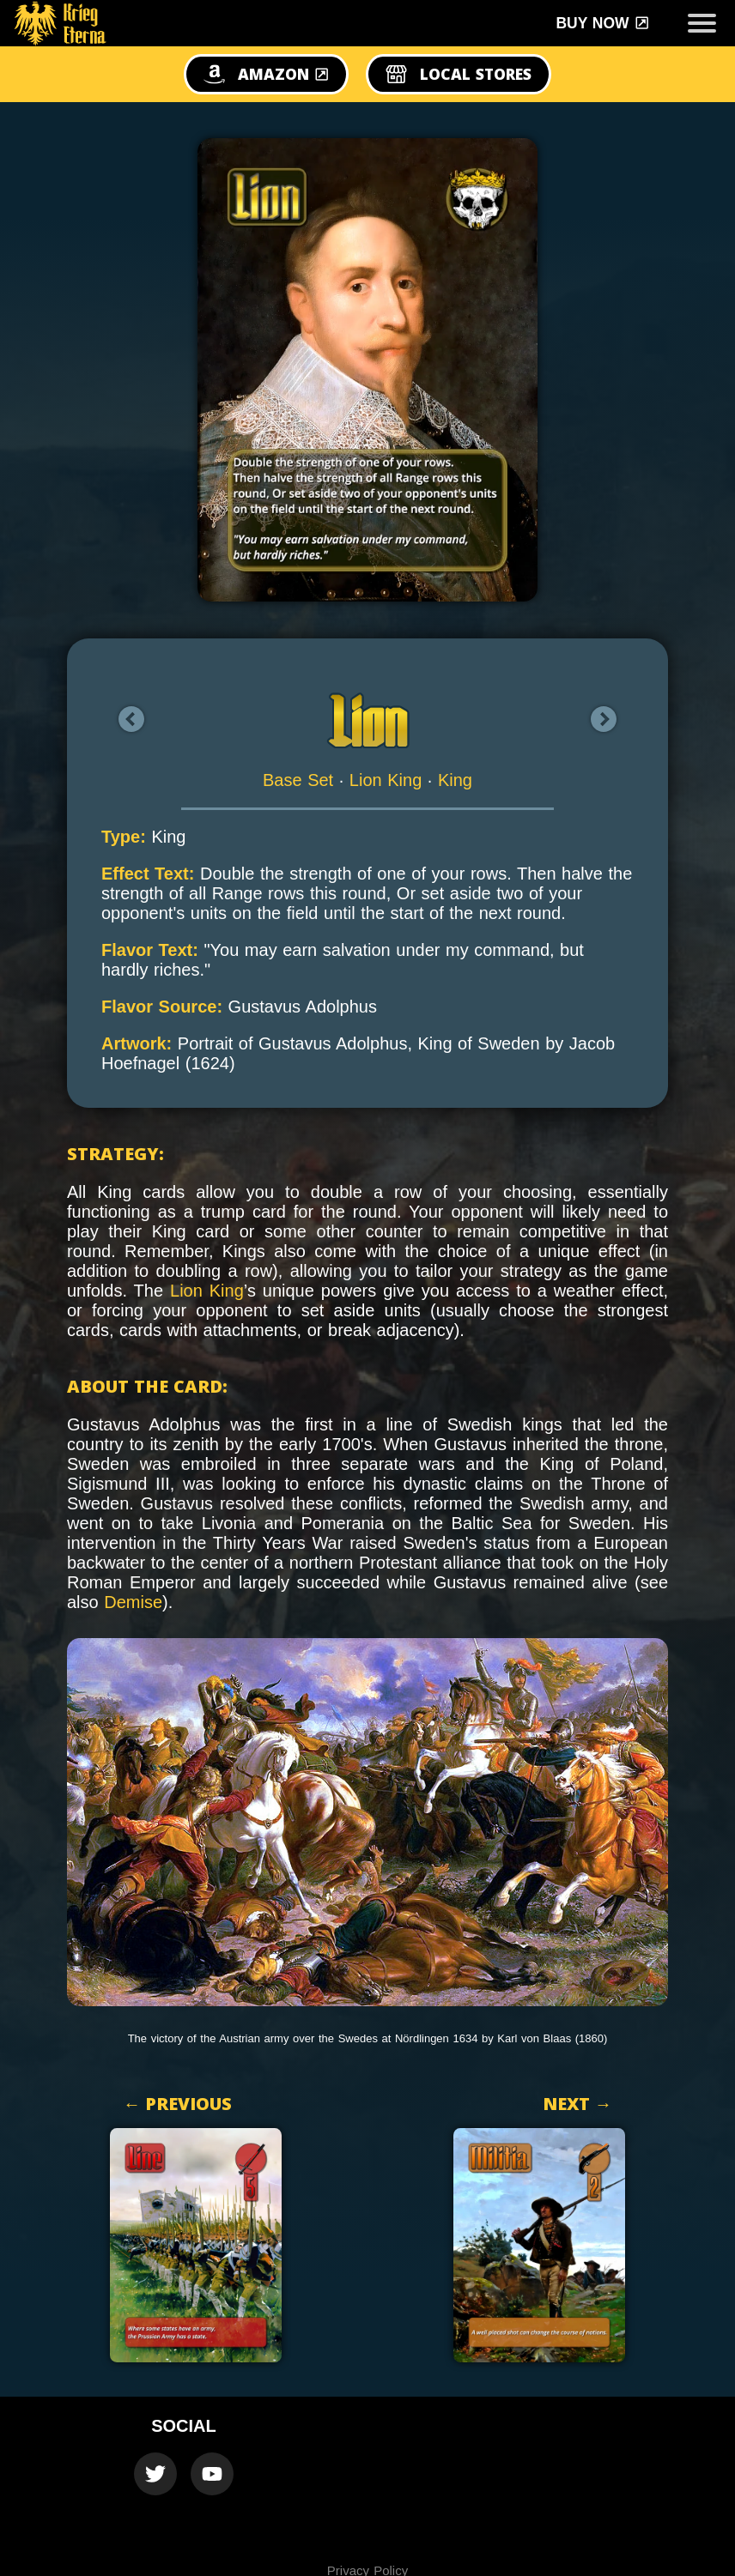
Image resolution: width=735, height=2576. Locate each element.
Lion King (385, 780)
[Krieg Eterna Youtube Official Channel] (212, 2473)
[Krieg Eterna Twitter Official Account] (155, 2473)
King (455, 780)
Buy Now (602, 23)
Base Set (298, 780)
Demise (133, 1602)
